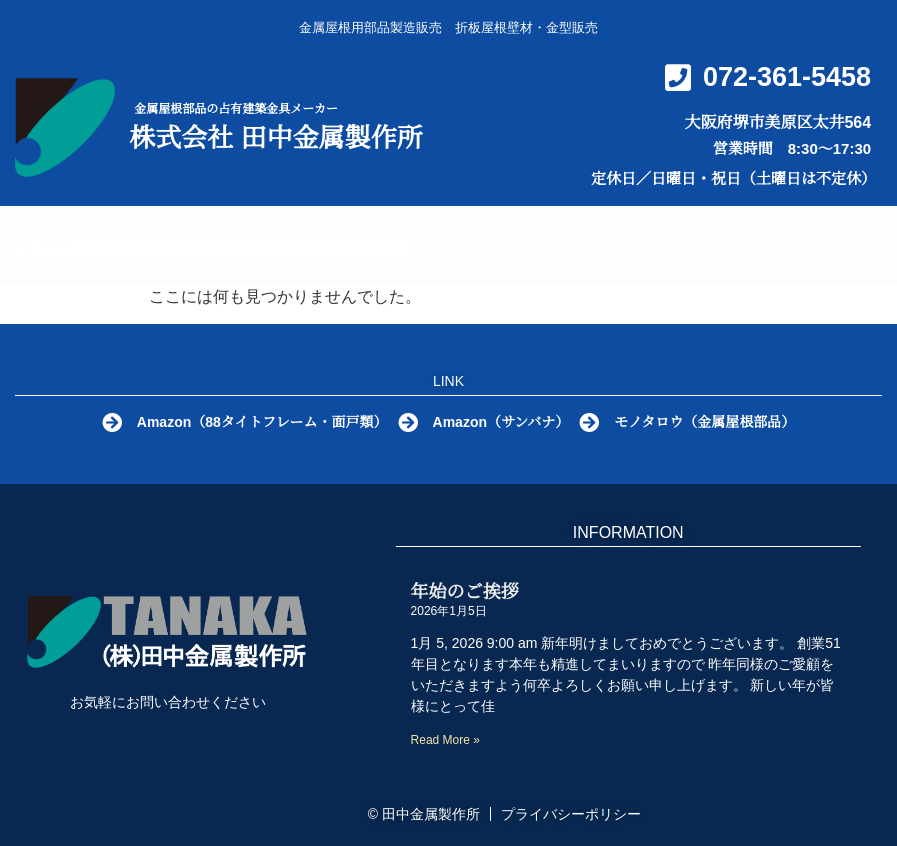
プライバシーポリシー (571, 814)
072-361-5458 (787, 77)
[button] (863, 241)
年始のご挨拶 (465, 592)
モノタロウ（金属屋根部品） (713, 422)
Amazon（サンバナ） (504, 422)
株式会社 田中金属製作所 (275, 138)
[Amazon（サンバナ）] (408, 423)
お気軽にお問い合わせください (168, 702)
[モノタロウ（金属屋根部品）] (595, 423)
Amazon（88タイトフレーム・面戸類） (259, 422)
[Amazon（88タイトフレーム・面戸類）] (106, 423)
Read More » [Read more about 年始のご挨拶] (445, 740)
